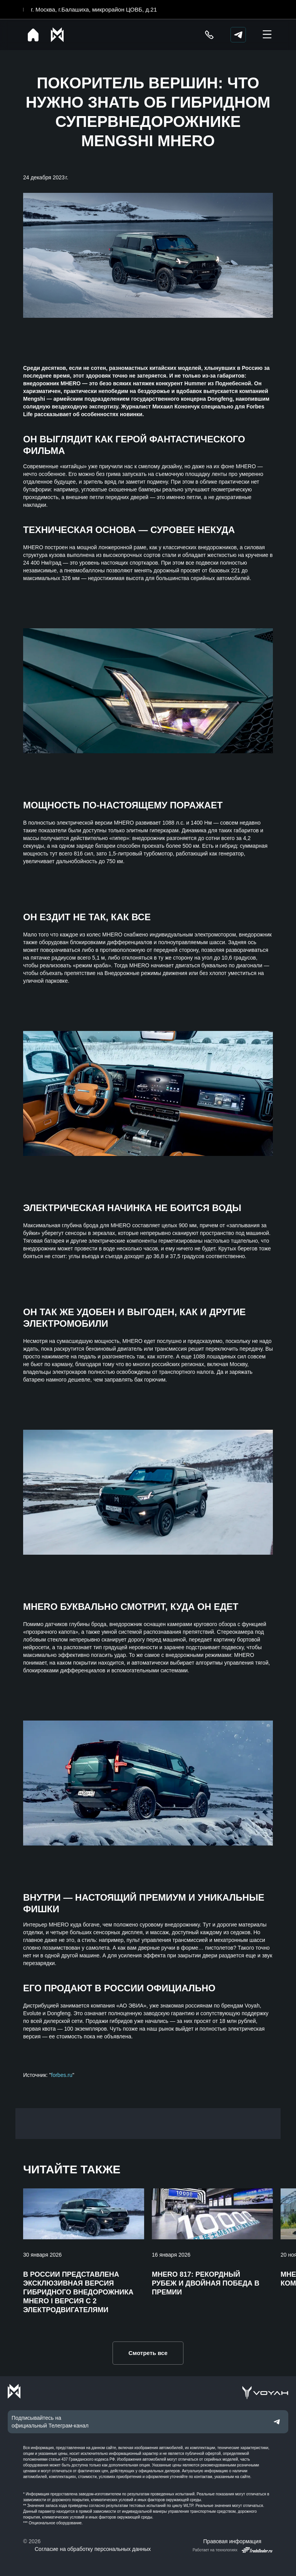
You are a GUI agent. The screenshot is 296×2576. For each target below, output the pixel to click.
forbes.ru (61, 2075)
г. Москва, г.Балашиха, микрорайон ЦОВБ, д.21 (94, 9)
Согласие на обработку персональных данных (93, 2549)
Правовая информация (232, 2541)
